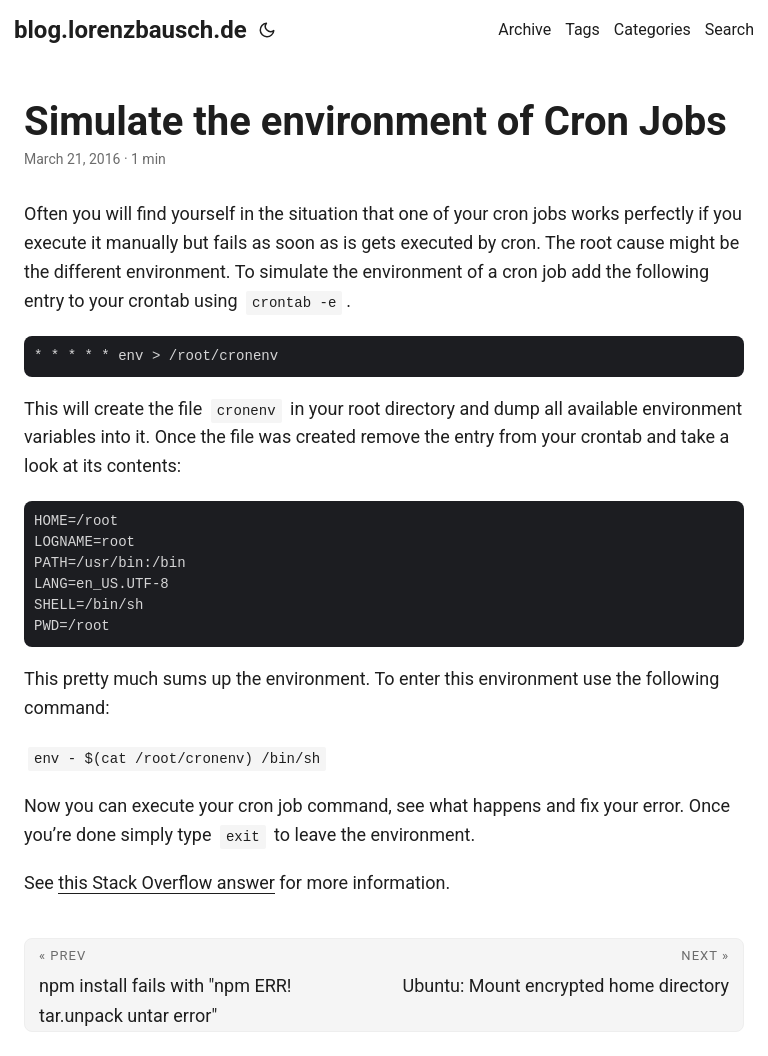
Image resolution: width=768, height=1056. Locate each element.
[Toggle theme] (267, 30)
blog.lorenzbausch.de (130, 30)
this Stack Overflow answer (166, 882)
